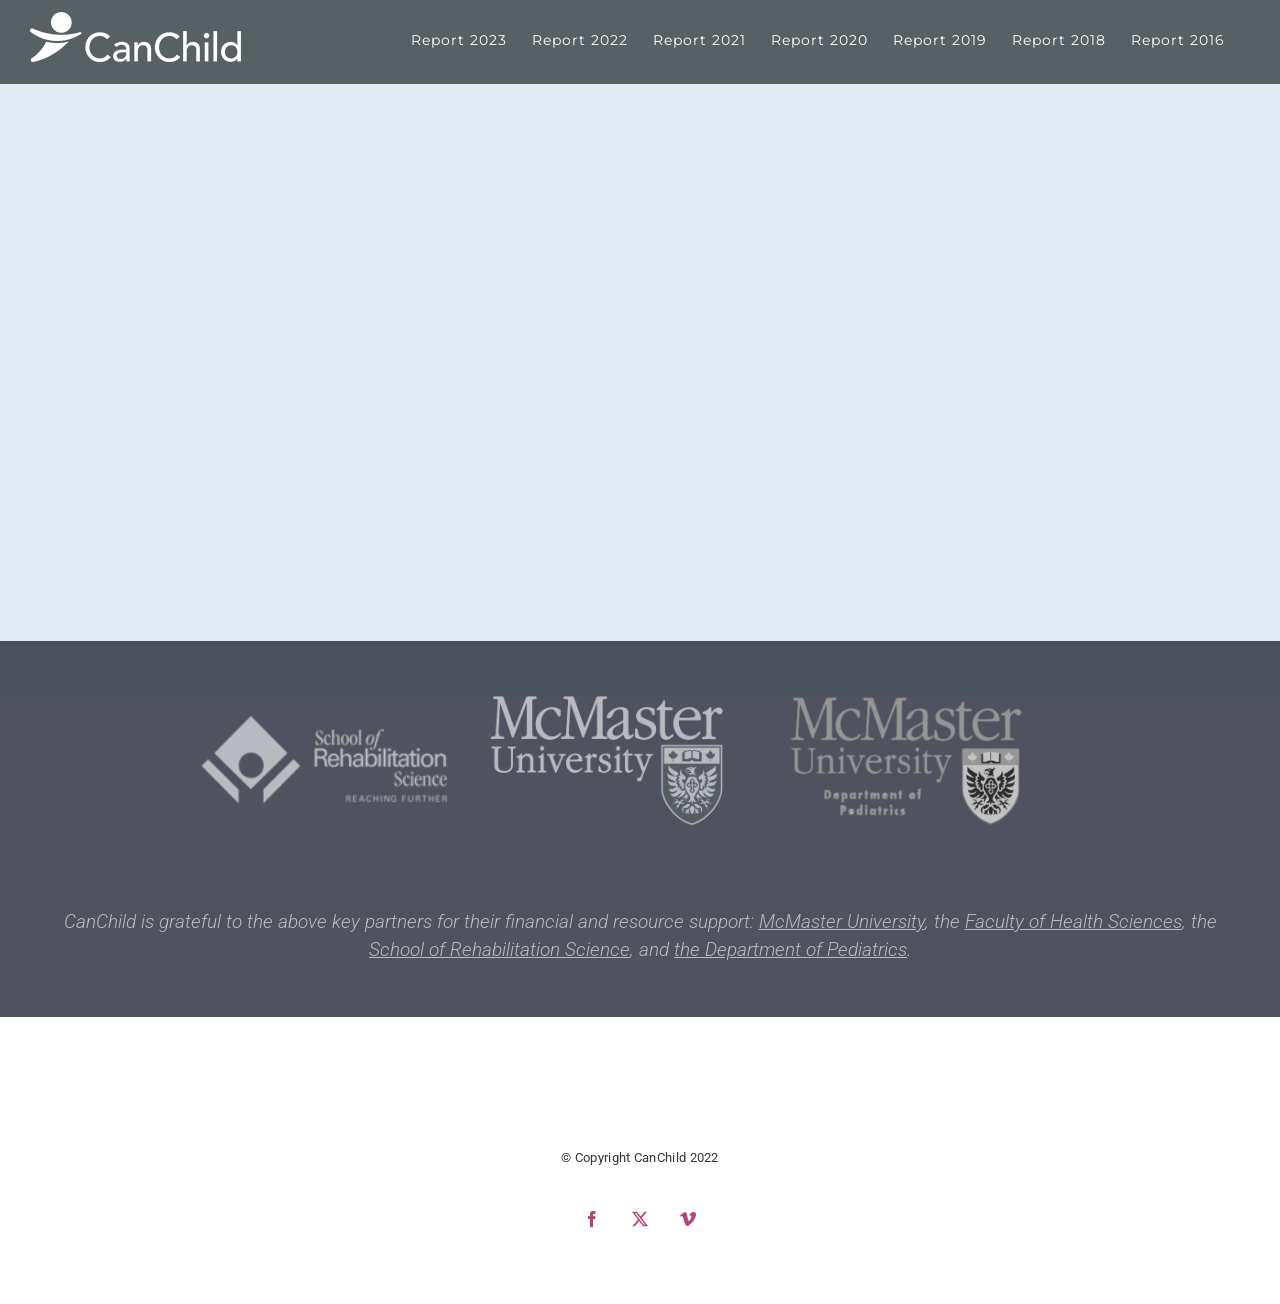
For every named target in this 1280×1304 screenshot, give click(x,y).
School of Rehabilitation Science (499, 949)
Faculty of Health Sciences (1073, 921)
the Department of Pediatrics (790, 949)
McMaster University (842, 921)
